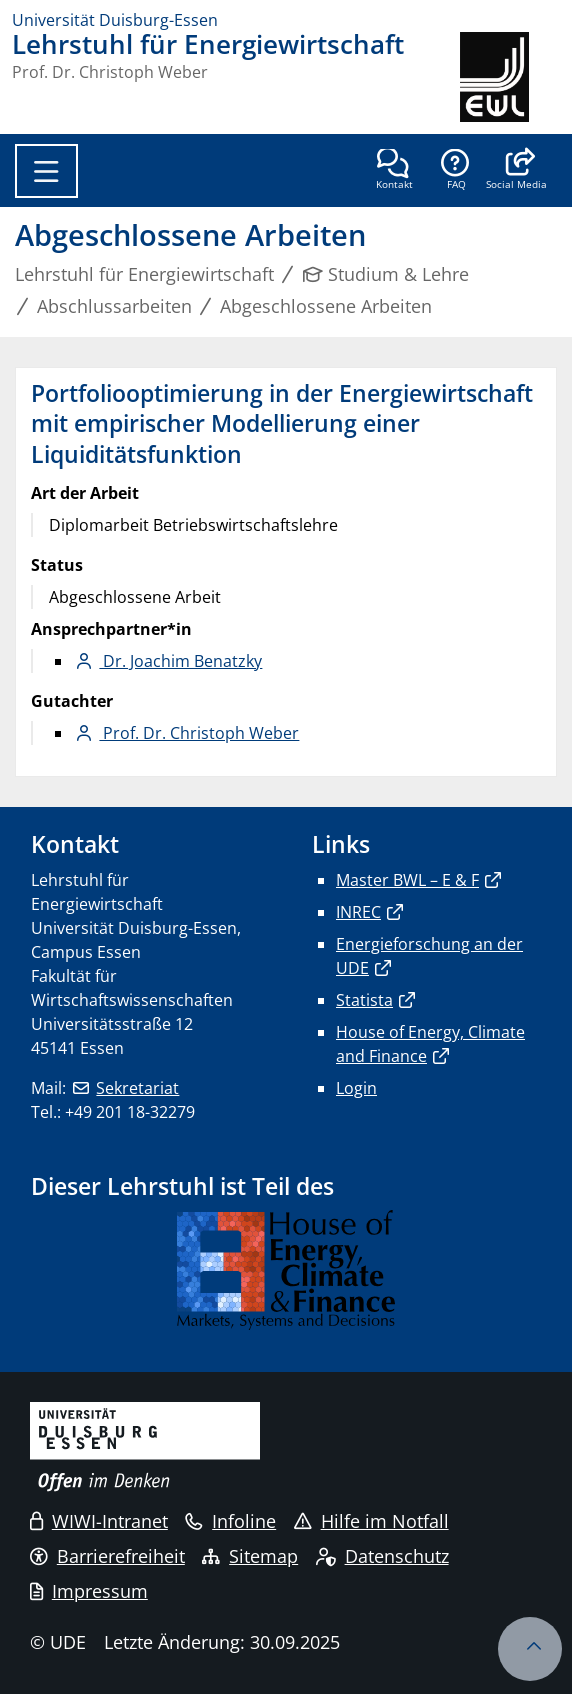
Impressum (89, 1591)
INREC (358, 912)
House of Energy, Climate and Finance (430, 1044)
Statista (364, 1000)
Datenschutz (382, 1556)
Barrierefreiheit (107, 1556)
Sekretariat (137, 1088)
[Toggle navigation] (46, 171)
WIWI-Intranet (99, 1521)
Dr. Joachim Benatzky (180, 661)
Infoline (230, 1521)
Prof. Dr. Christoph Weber (199, 733)
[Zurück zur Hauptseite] (510, 77)
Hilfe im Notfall (371, 1521)
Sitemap (250, 1556)
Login (356, 1088)
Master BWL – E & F (407, 880)
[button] (516, 171)
